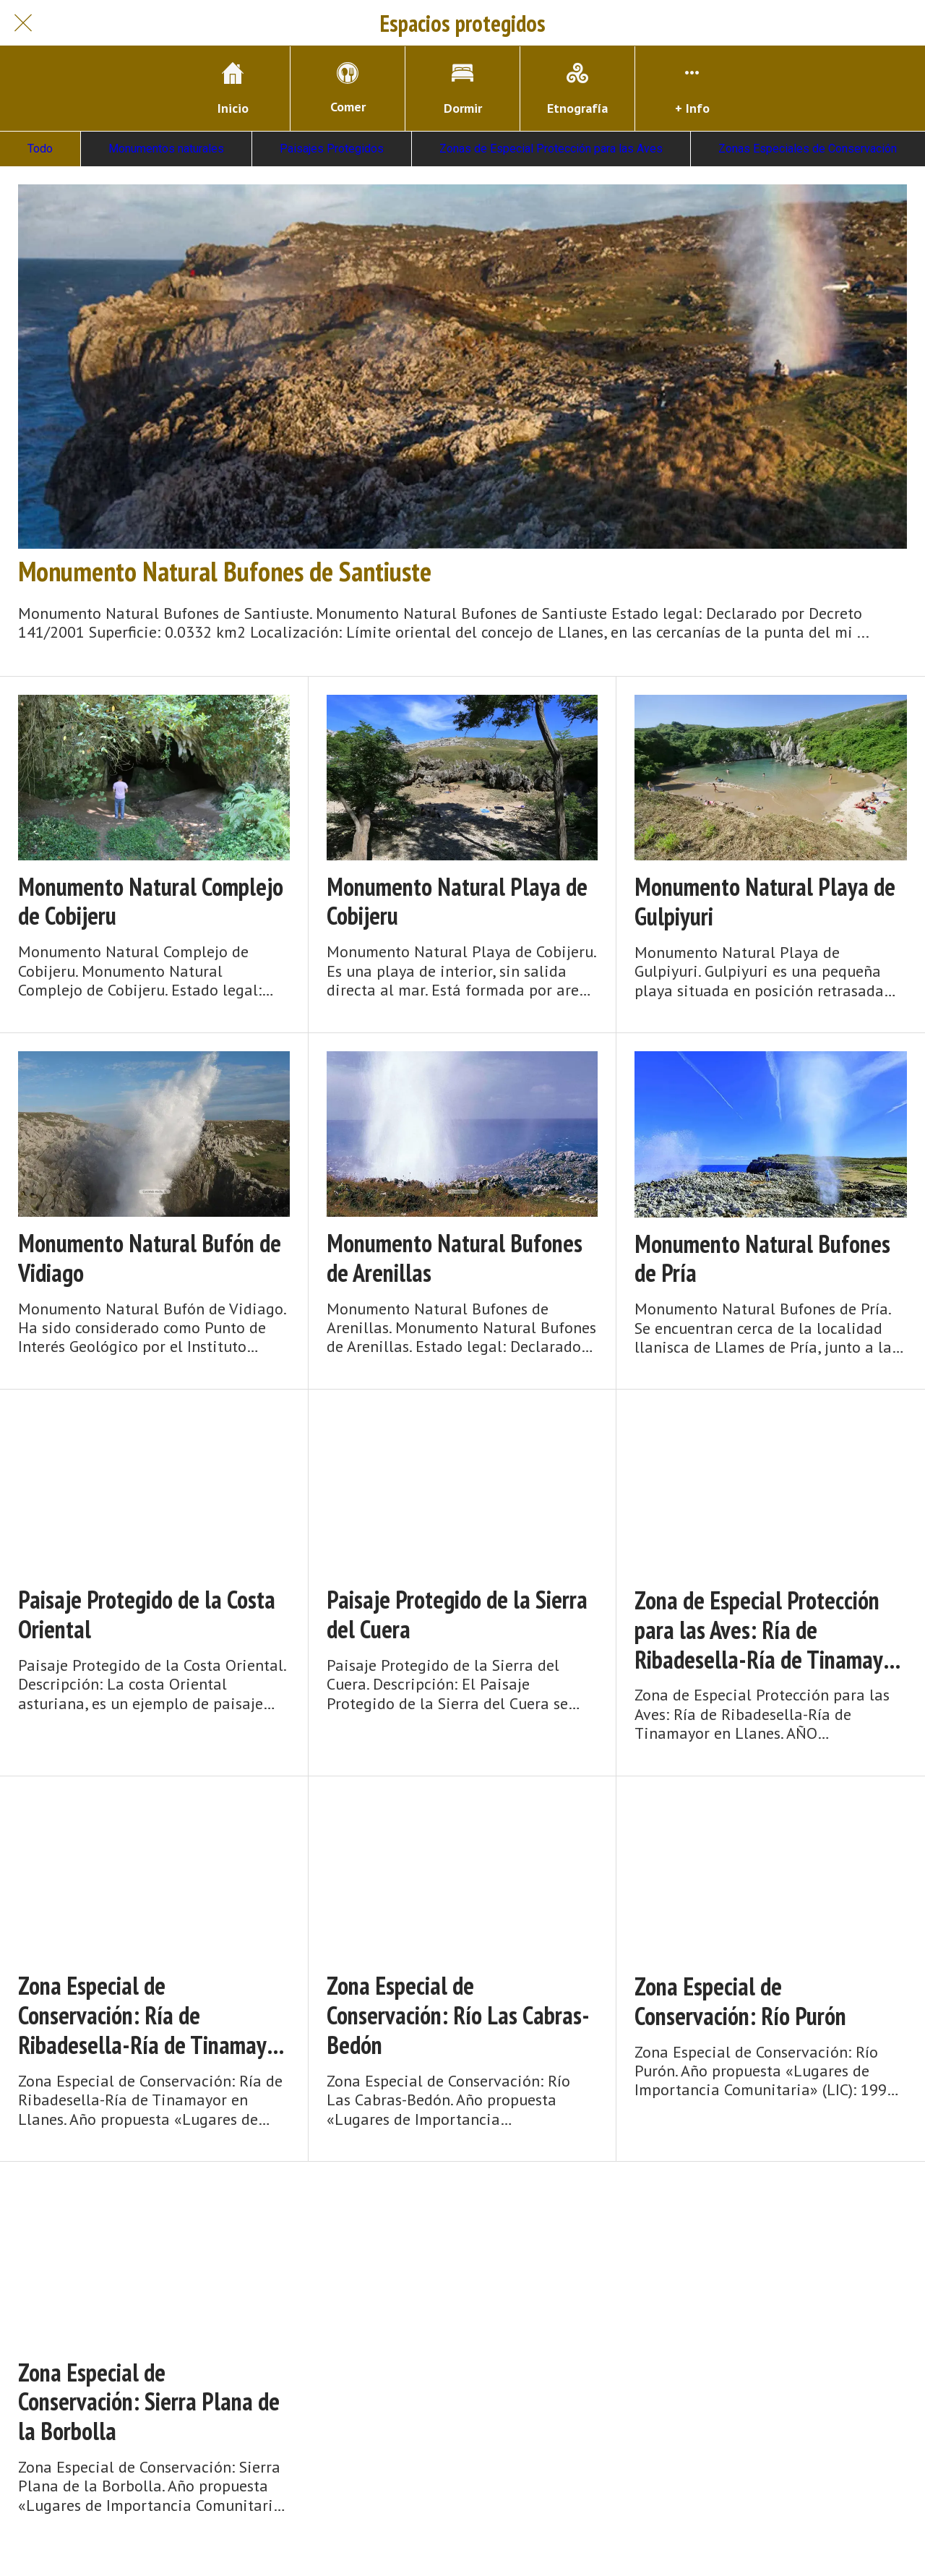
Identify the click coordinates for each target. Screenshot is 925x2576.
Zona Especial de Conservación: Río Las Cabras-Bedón (458, 2015)
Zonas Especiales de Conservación (807, 148)
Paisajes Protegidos (332, 148)
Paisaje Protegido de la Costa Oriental (146, 1614)
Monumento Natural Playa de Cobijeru (457, 901)
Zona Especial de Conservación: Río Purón (740, 2001)
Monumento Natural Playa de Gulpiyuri (764, 901)
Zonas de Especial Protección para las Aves (551, 148)
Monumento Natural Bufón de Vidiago (149, 1258)
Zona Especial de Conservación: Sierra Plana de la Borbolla (149, 2402)
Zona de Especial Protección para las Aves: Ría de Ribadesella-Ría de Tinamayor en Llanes (767, 1630)
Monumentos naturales (166, 148)
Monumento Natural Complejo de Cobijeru (150, 901)
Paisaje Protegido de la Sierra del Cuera (457, 1614)
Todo (40, 148)
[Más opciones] (692, 88)
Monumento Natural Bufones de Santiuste (224, 571)
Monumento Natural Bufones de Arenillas (454, 1258)
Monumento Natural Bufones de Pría (762, 1258)
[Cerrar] (23, 23)
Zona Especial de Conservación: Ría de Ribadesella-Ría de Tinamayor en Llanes (151, 2015)
